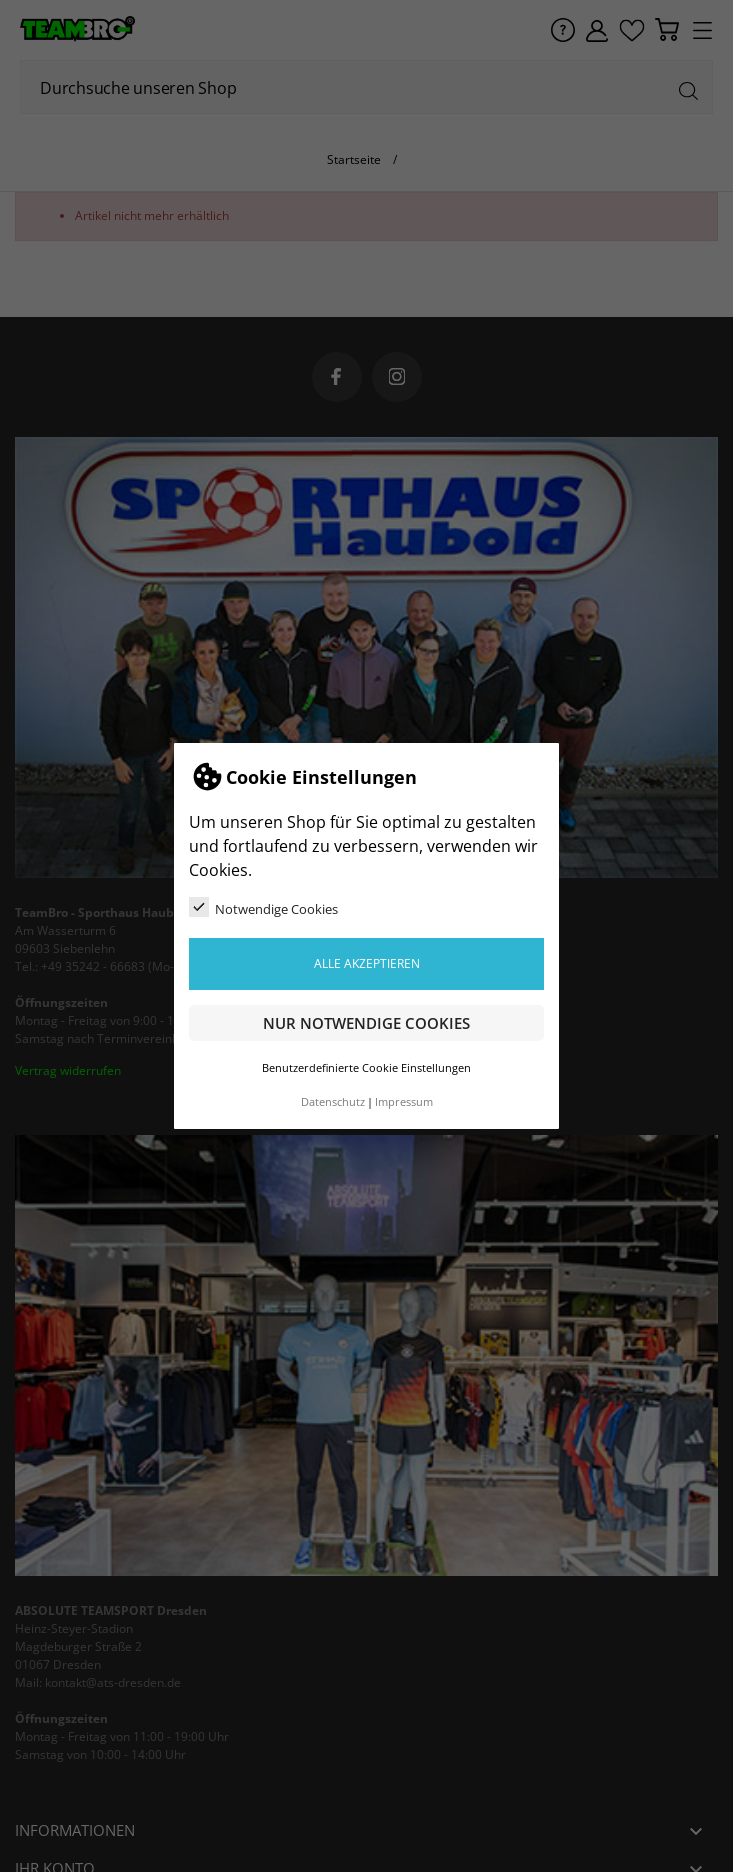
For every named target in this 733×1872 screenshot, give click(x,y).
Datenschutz (333, 1102)
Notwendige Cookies (263, 907)
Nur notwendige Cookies (366, 1023)
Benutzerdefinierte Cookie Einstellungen (366, 1068)
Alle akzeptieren (367, 963)
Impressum (404, 1102)
